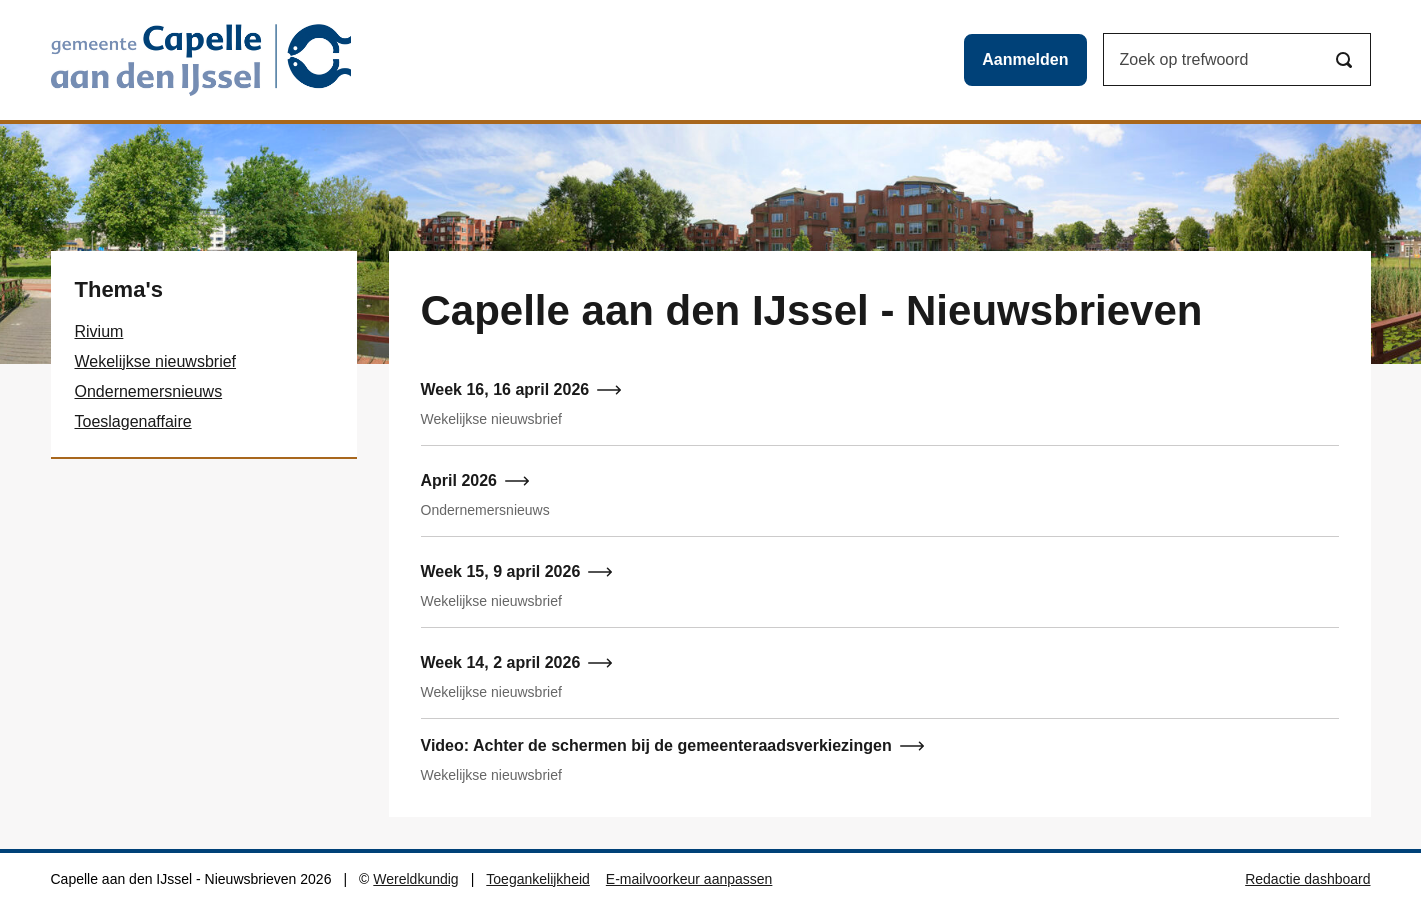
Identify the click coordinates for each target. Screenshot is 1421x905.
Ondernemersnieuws (149, 391)
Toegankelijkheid (538, 879)
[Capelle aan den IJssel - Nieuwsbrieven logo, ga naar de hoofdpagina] (201, 60)
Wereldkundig (415, 879)
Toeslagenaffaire (133, 421)
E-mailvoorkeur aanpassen (689, 879)
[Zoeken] (1344, 60)
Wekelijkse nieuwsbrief (156, 361)
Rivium (99, 331)
